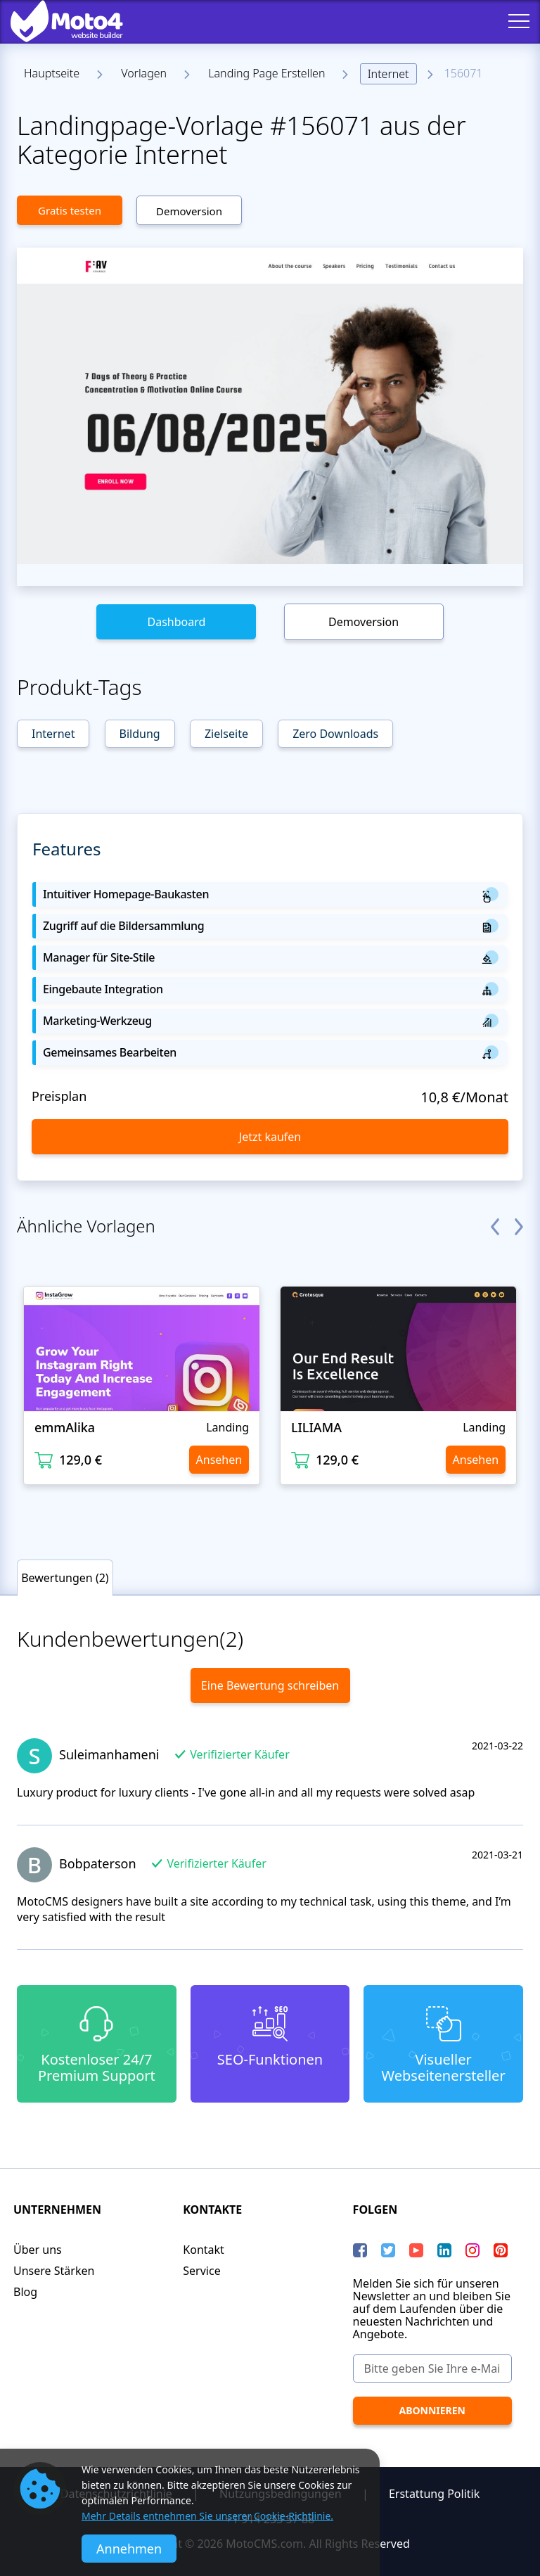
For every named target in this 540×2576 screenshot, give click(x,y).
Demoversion (189, 211)
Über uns (37, 2249)
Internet (388, 74)
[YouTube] (416, 2250)
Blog (25, 2292)
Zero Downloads (335, 733)
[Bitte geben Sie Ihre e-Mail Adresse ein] (432, 2368)
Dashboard (176, 622)
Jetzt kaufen (270, 1136)
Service (201, 2270)
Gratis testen (69, 210)
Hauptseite (51, 73)
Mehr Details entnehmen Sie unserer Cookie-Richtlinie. (207, 2516)
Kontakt (203, 2249)
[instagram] (472, 2250)
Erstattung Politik (434, 2493)
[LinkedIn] (444, 2250)
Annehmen (129, 2548)
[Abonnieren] (432, 2411)
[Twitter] (388, 2250)
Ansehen (219, 1459)
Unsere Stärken (53, 2270)
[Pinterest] (501, 2250)
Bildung (140, 733)
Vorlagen (144, 73)
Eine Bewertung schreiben (270, 1685)
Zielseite (226, 733)
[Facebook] (360, 2250)
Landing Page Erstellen (266, 73)
